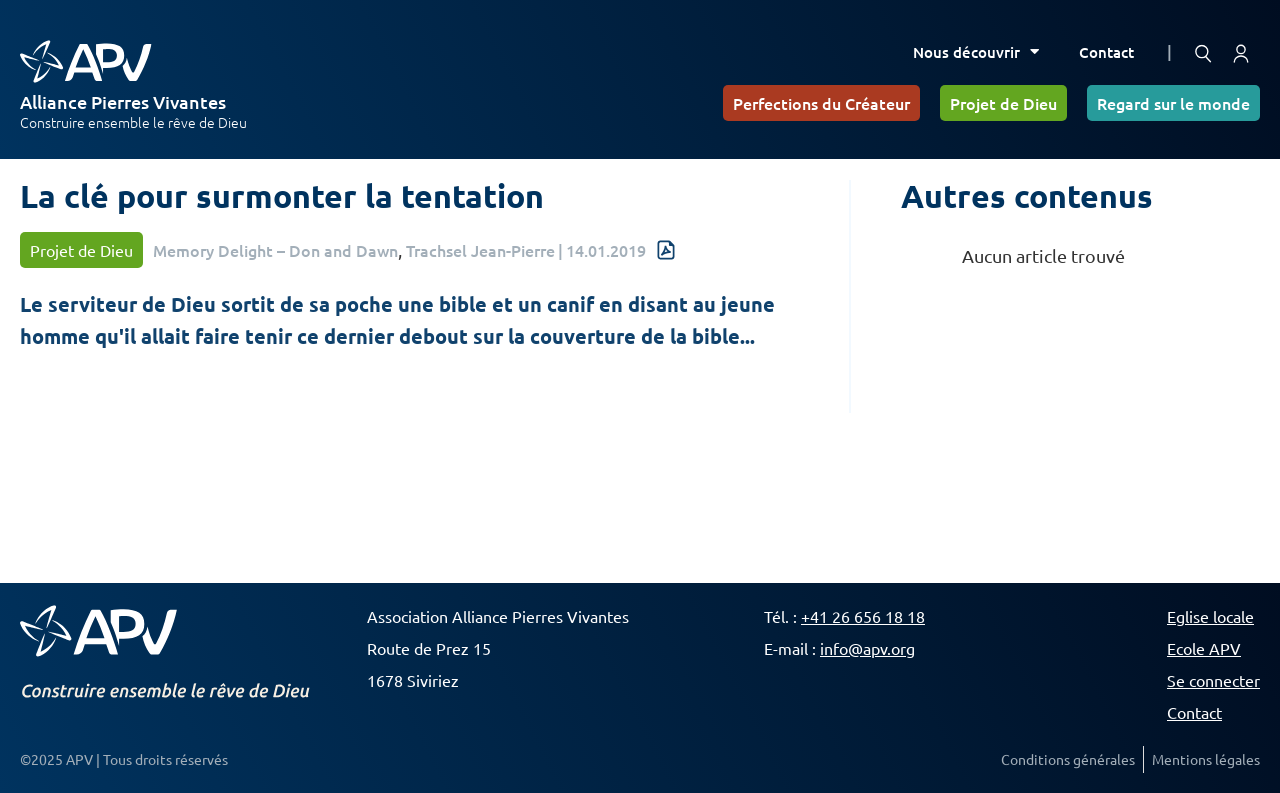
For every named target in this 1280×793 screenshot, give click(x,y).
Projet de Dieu (1003, 103)
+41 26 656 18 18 (863, 616)
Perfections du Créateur (821, 103)
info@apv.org (867, 648)
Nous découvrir (976, 52)
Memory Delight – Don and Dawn (275, 250)
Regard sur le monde (1173, 103)
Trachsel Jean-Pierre (480, 250)
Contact (1106, 52)
